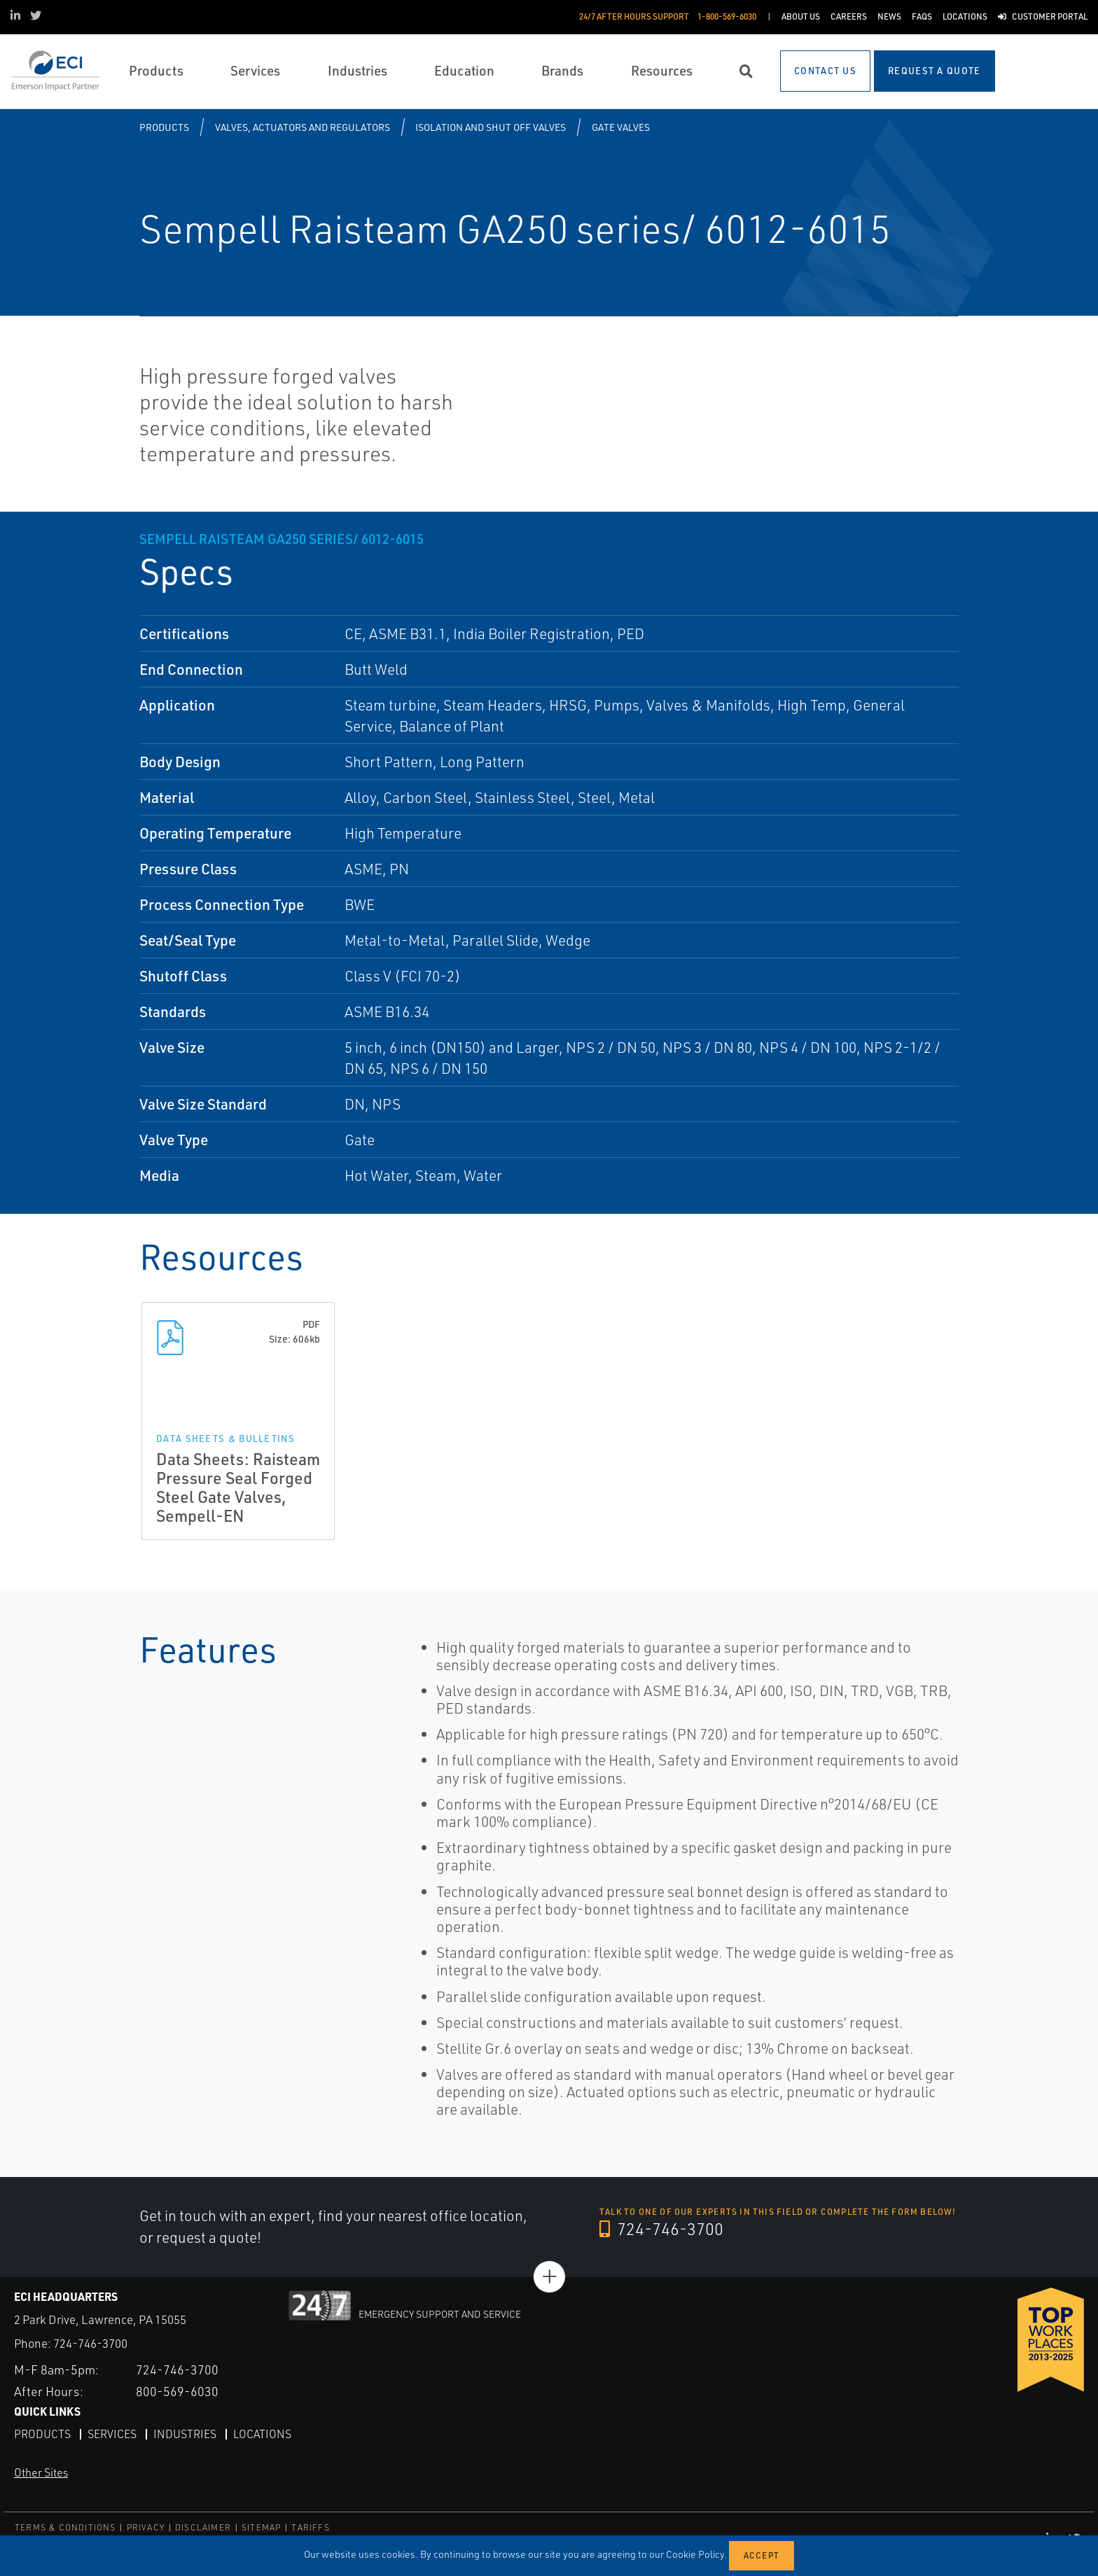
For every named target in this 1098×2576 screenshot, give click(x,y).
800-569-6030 (177, 2390)
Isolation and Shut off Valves (490, 127)
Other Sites (41, 2472)
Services (112, 2433)
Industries (184, 2433)
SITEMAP (261, 2526)
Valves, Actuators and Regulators (302, 127)
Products (164, 127)
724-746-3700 (662, 2229)
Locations (262, 2433)
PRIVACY (146, 2526)
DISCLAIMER (203, 2526)
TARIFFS (310, 2526)
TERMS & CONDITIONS (65, 2526)
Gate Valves (621, 127)
